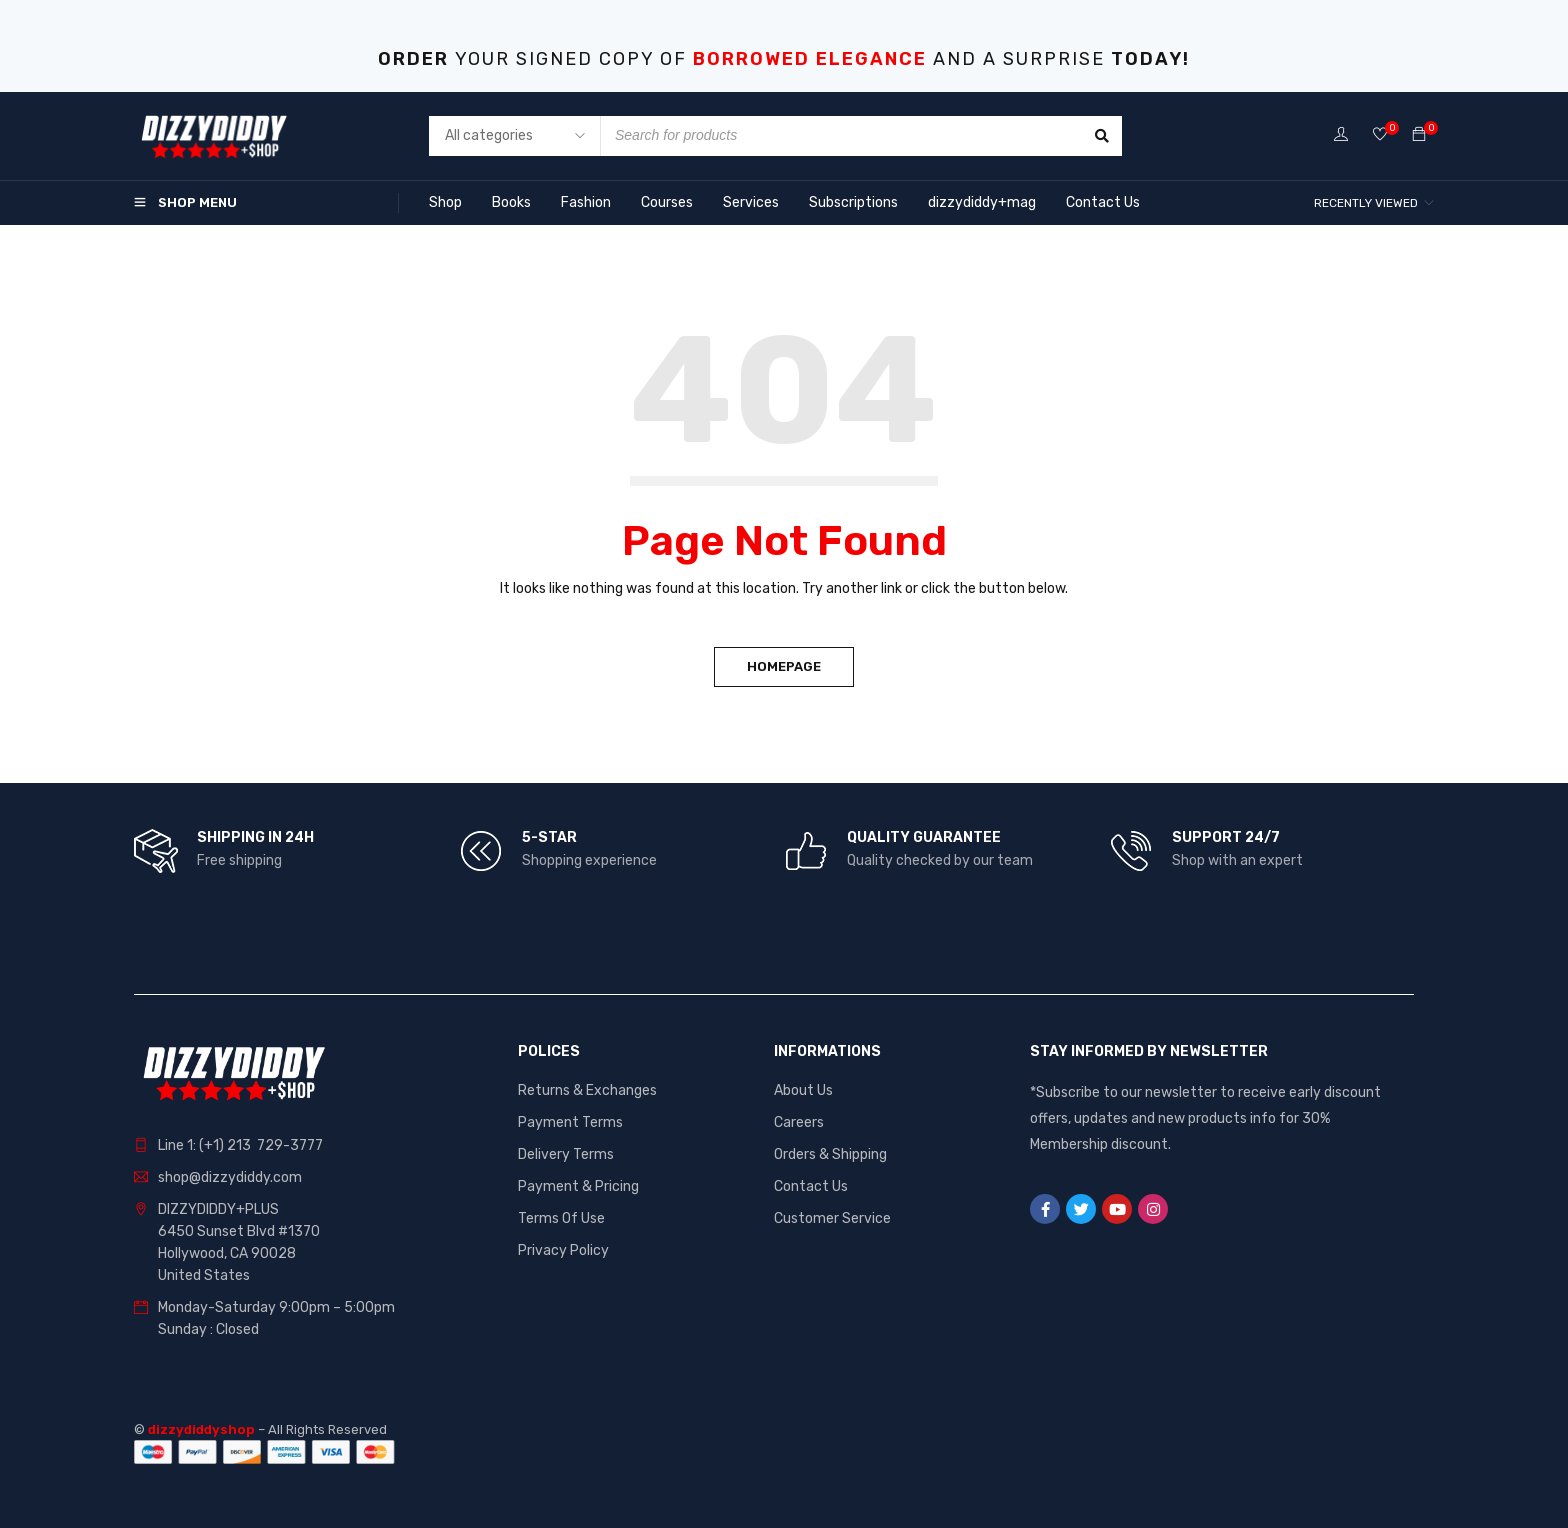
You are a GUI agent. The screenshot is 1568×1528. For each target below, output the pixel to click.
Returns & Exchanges (587, 1090)
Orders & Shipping (830, 1154)
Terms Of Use (561, 1218)
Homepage (784, 666)
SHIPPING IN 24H (255, 837)
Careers (799, 1122)
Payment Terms (570, 1122)
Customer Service (832, 1218)
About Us (803, 1090)
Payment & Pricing (578, 1186)
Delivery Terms (566, 1154)
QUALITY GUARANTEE (924, 837)
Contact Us (811, 1186)
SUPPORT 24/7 (1226, 837)
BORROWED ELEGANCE (810, 59)
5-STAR (549, 837)
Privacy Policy (563, 1250)
